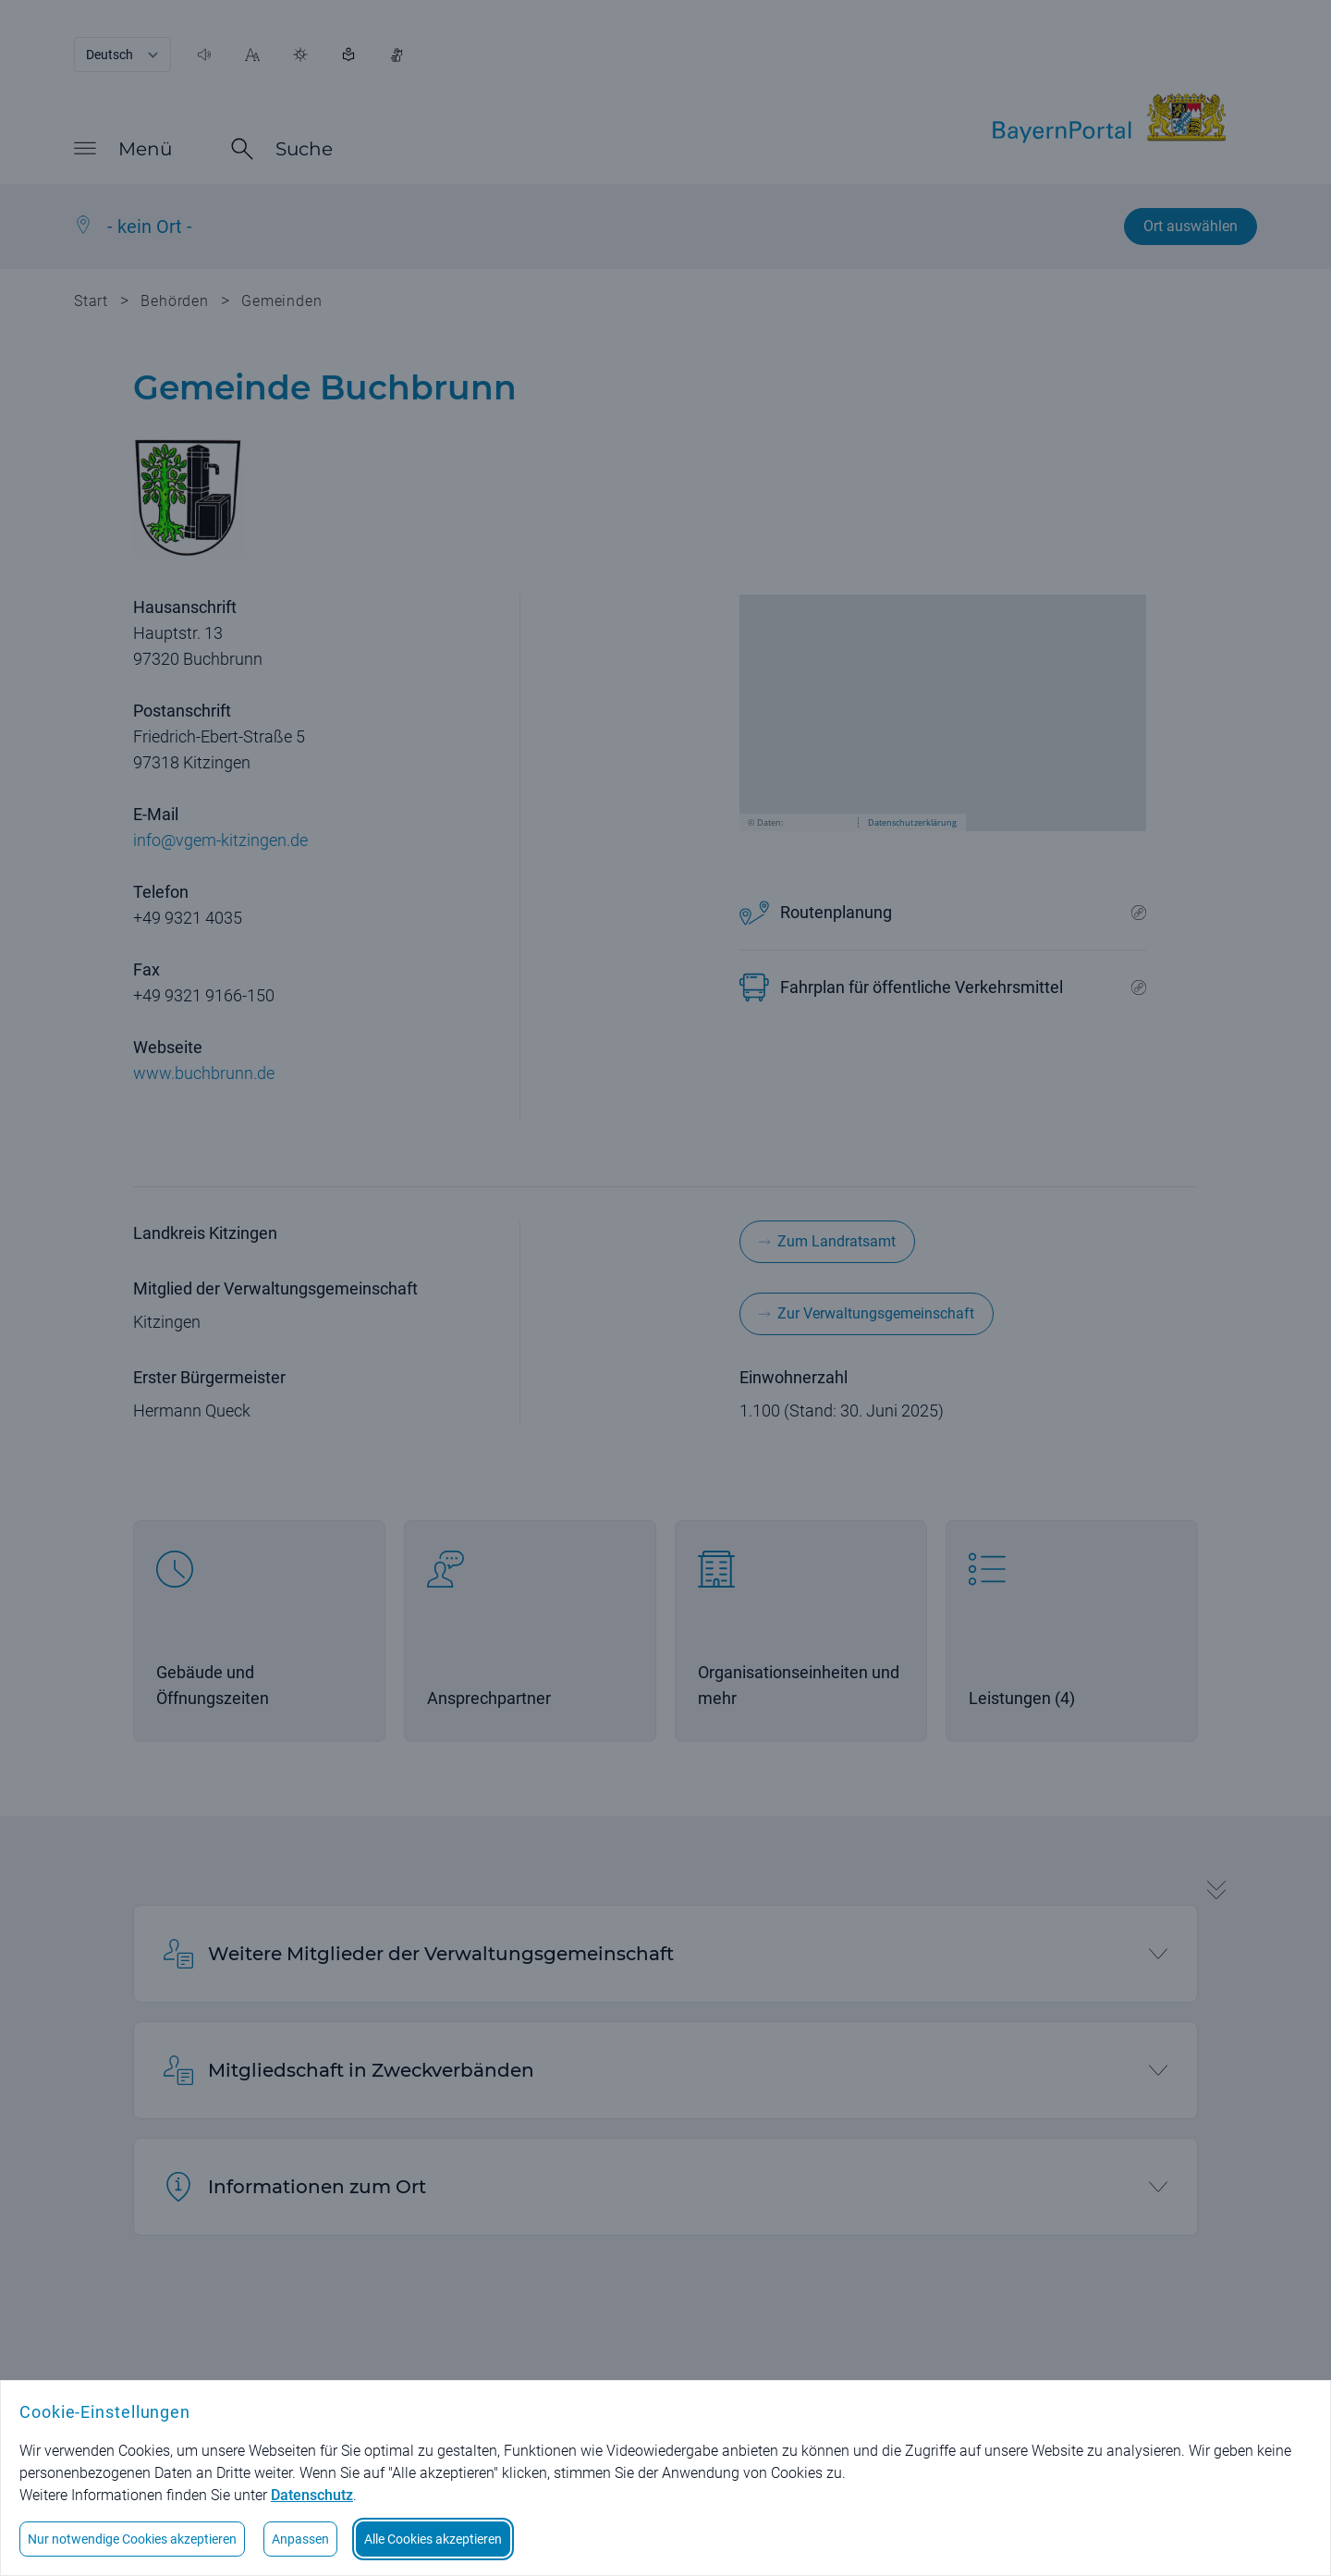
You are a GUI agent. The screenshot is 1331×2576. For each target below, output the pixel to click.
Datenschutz (312, 2495)
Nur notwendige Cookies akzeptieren (132, 2539)
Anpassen (300, 2539)
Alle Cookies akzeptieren (433, 2539)
